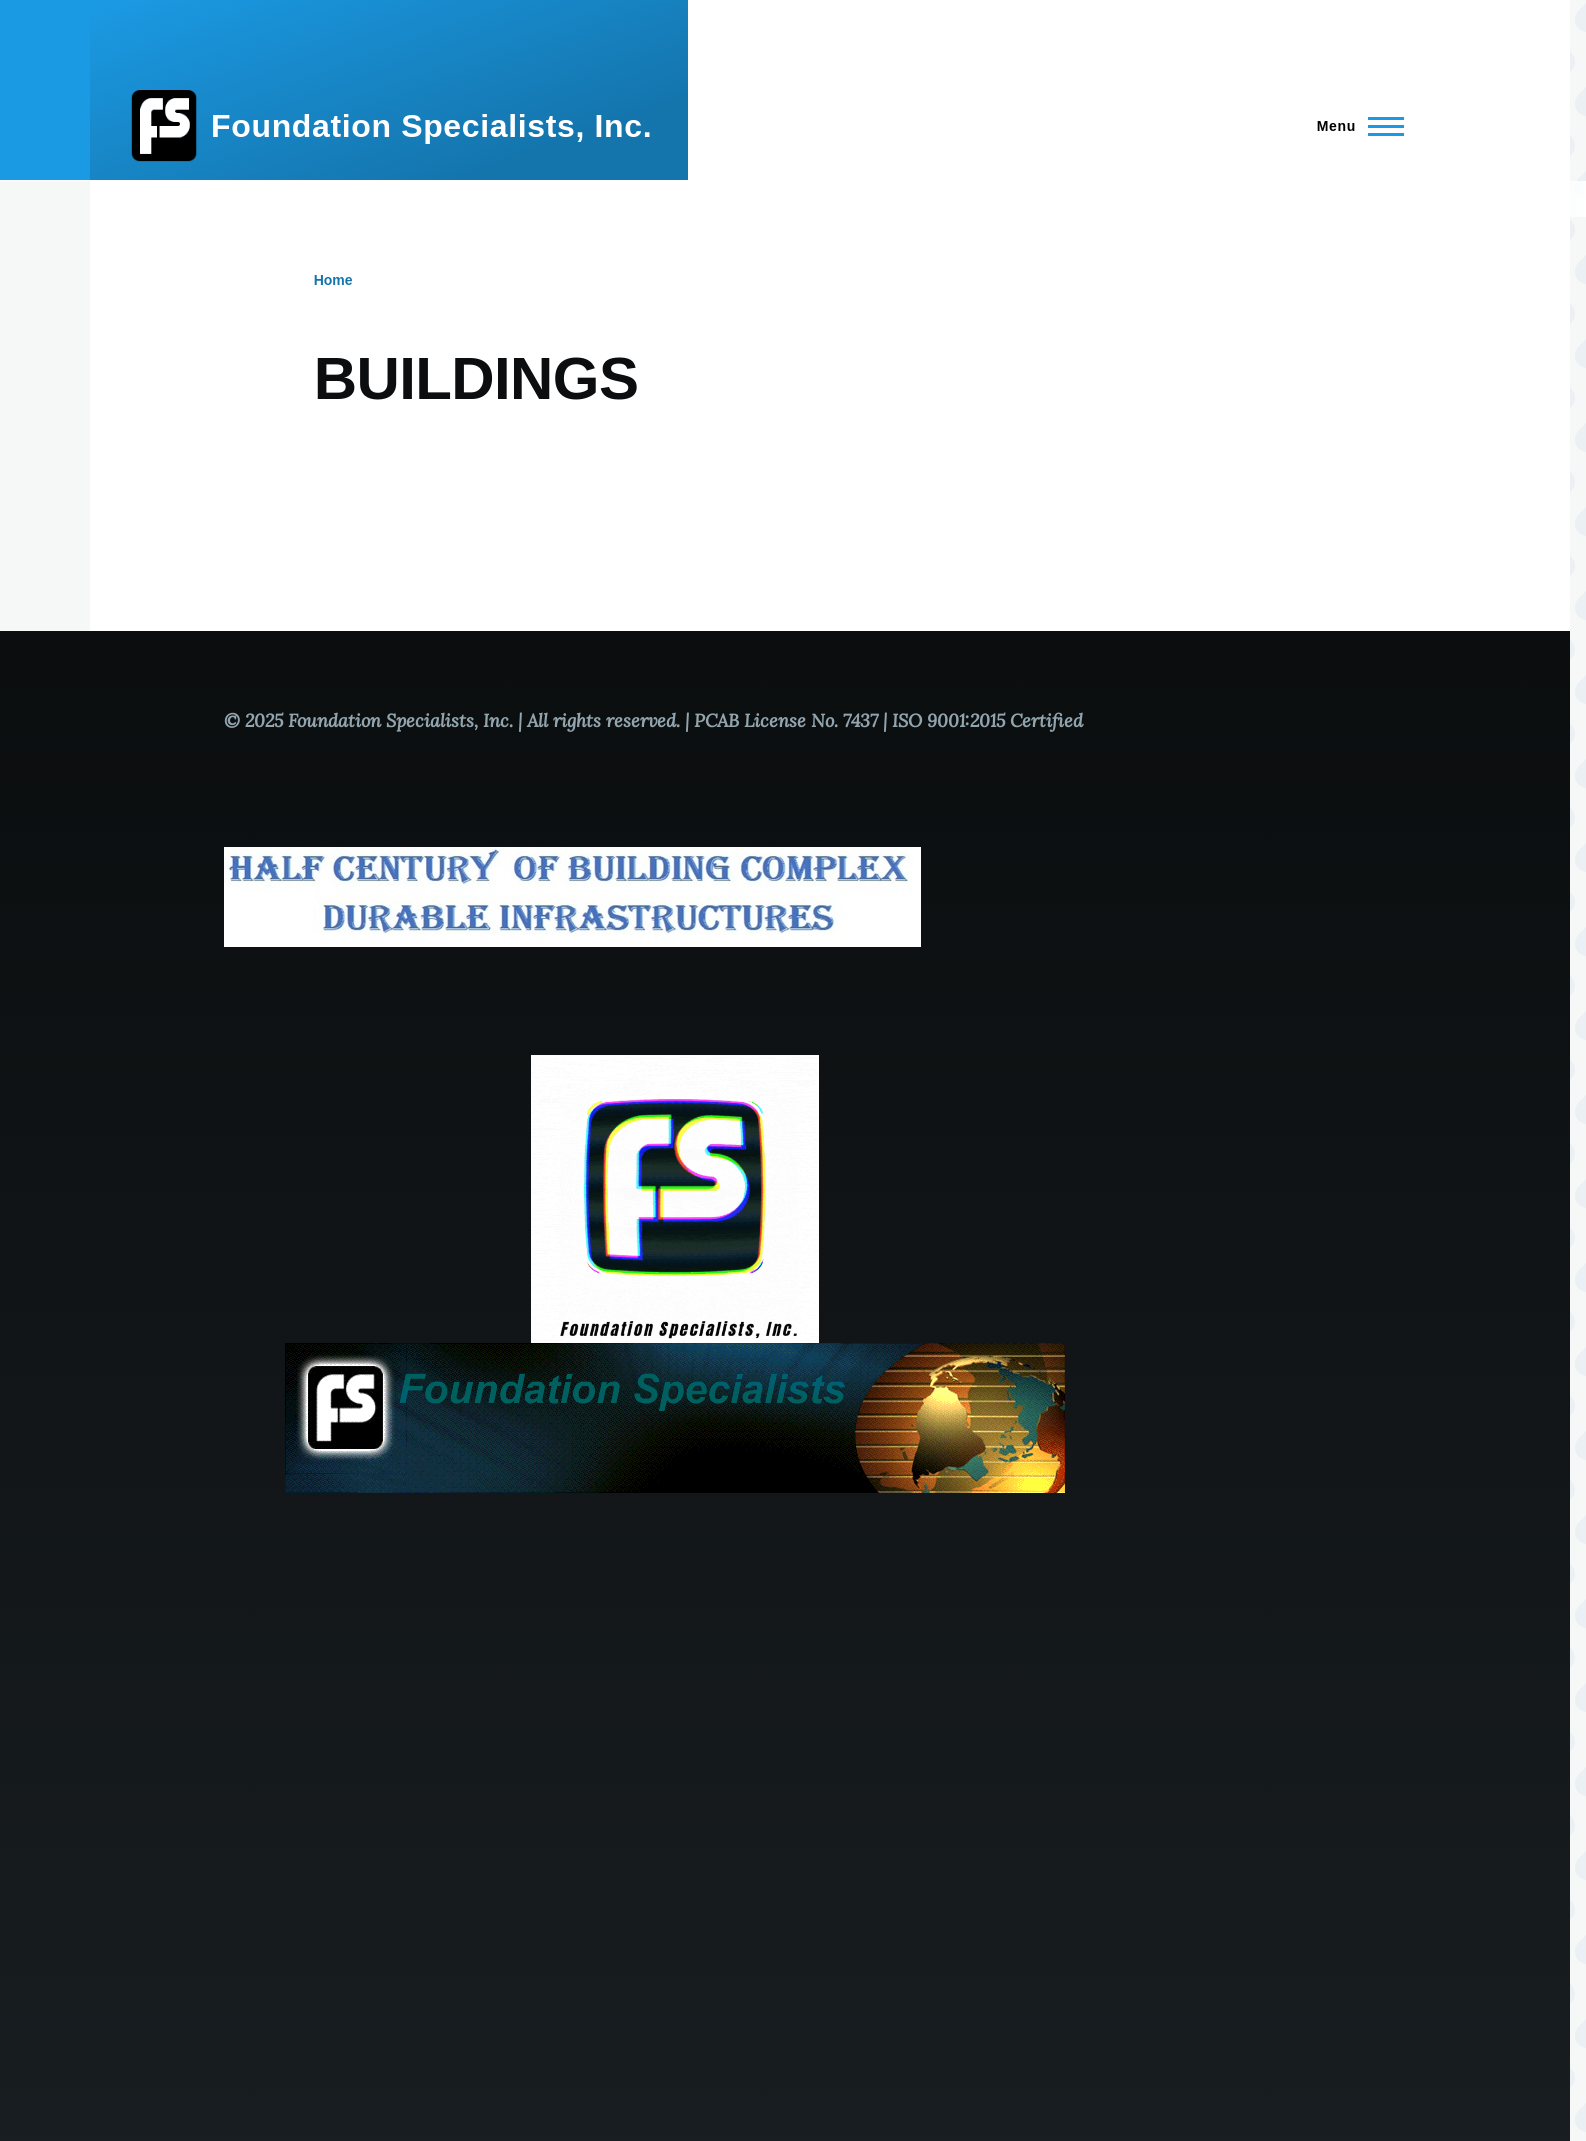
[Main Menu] (1354, 126)
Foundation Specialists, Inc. (431, 126)
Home (333, 280)
